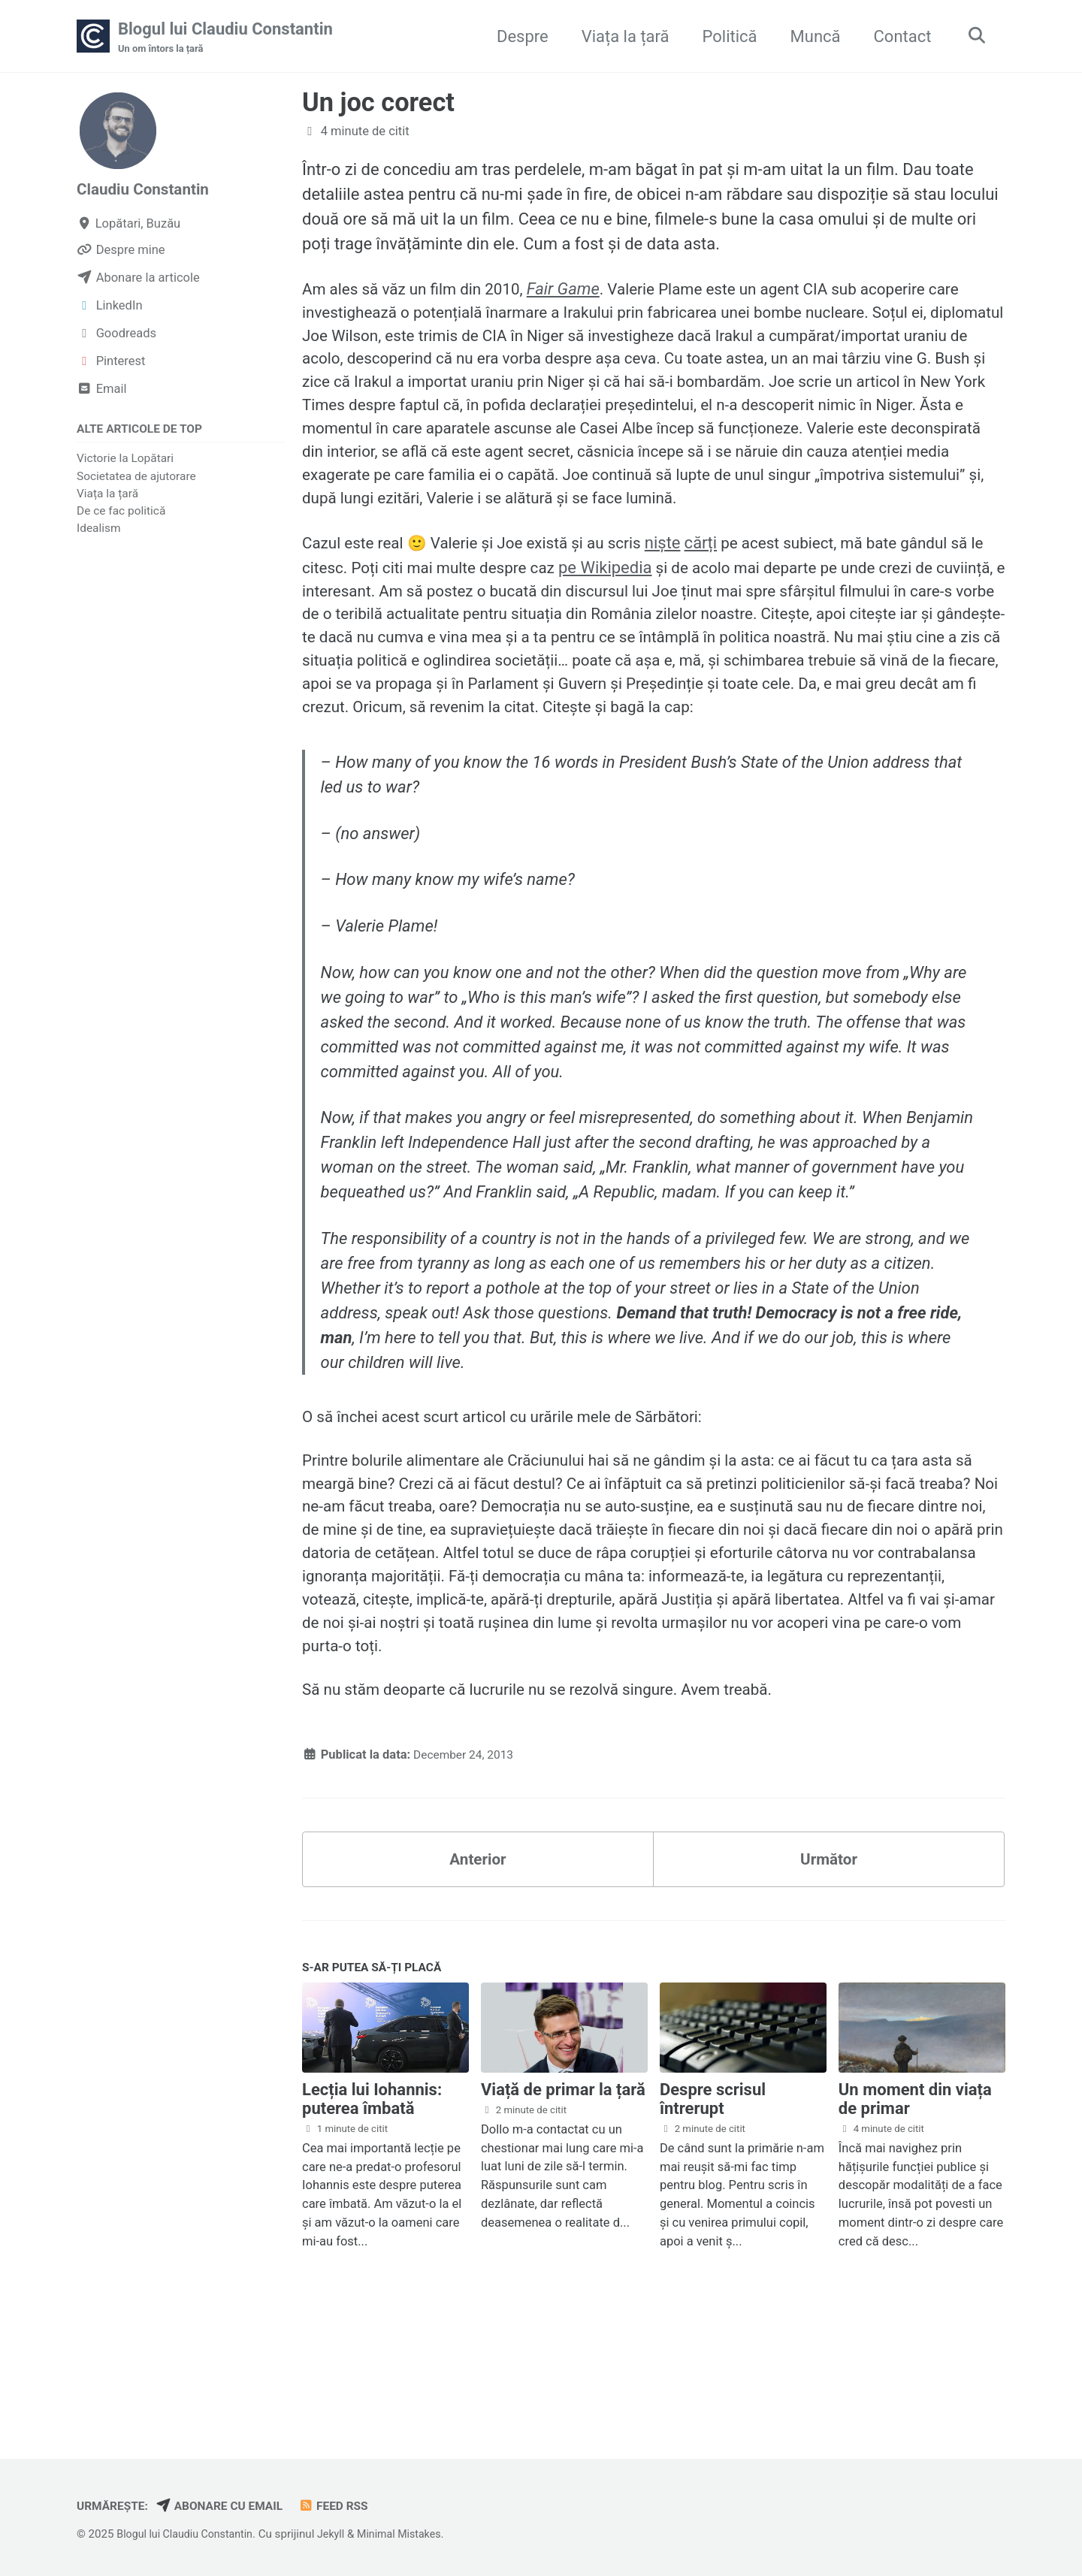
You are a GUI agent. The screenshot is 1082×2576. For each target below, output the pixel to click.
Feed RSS (347, 2506)
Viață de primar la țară (563, 2198)
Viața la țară (620, 36)
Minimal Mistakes (413, 2534)
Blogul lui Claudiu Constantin (225, 38)
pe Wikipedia (661, 609)
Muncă (810, 36)
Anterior (478, 1963)
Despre (517, 36)
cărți (723, 584)
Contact (897, 36)
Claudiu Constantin (147, 190)
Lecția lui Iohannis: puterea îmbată (372, 2208)
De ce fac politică (121, 513)
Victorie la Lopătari (125, 460)
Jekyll (340, 2534)
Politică (724, 36)
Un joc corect (378, 104)
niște (685, 584)
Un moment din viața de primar (915, 2208)
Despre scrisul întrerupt (713, 2208)
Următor (828, 1963)
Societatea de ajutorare (136, 478)
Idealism (99, 530)
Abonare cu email (228, 2506)
